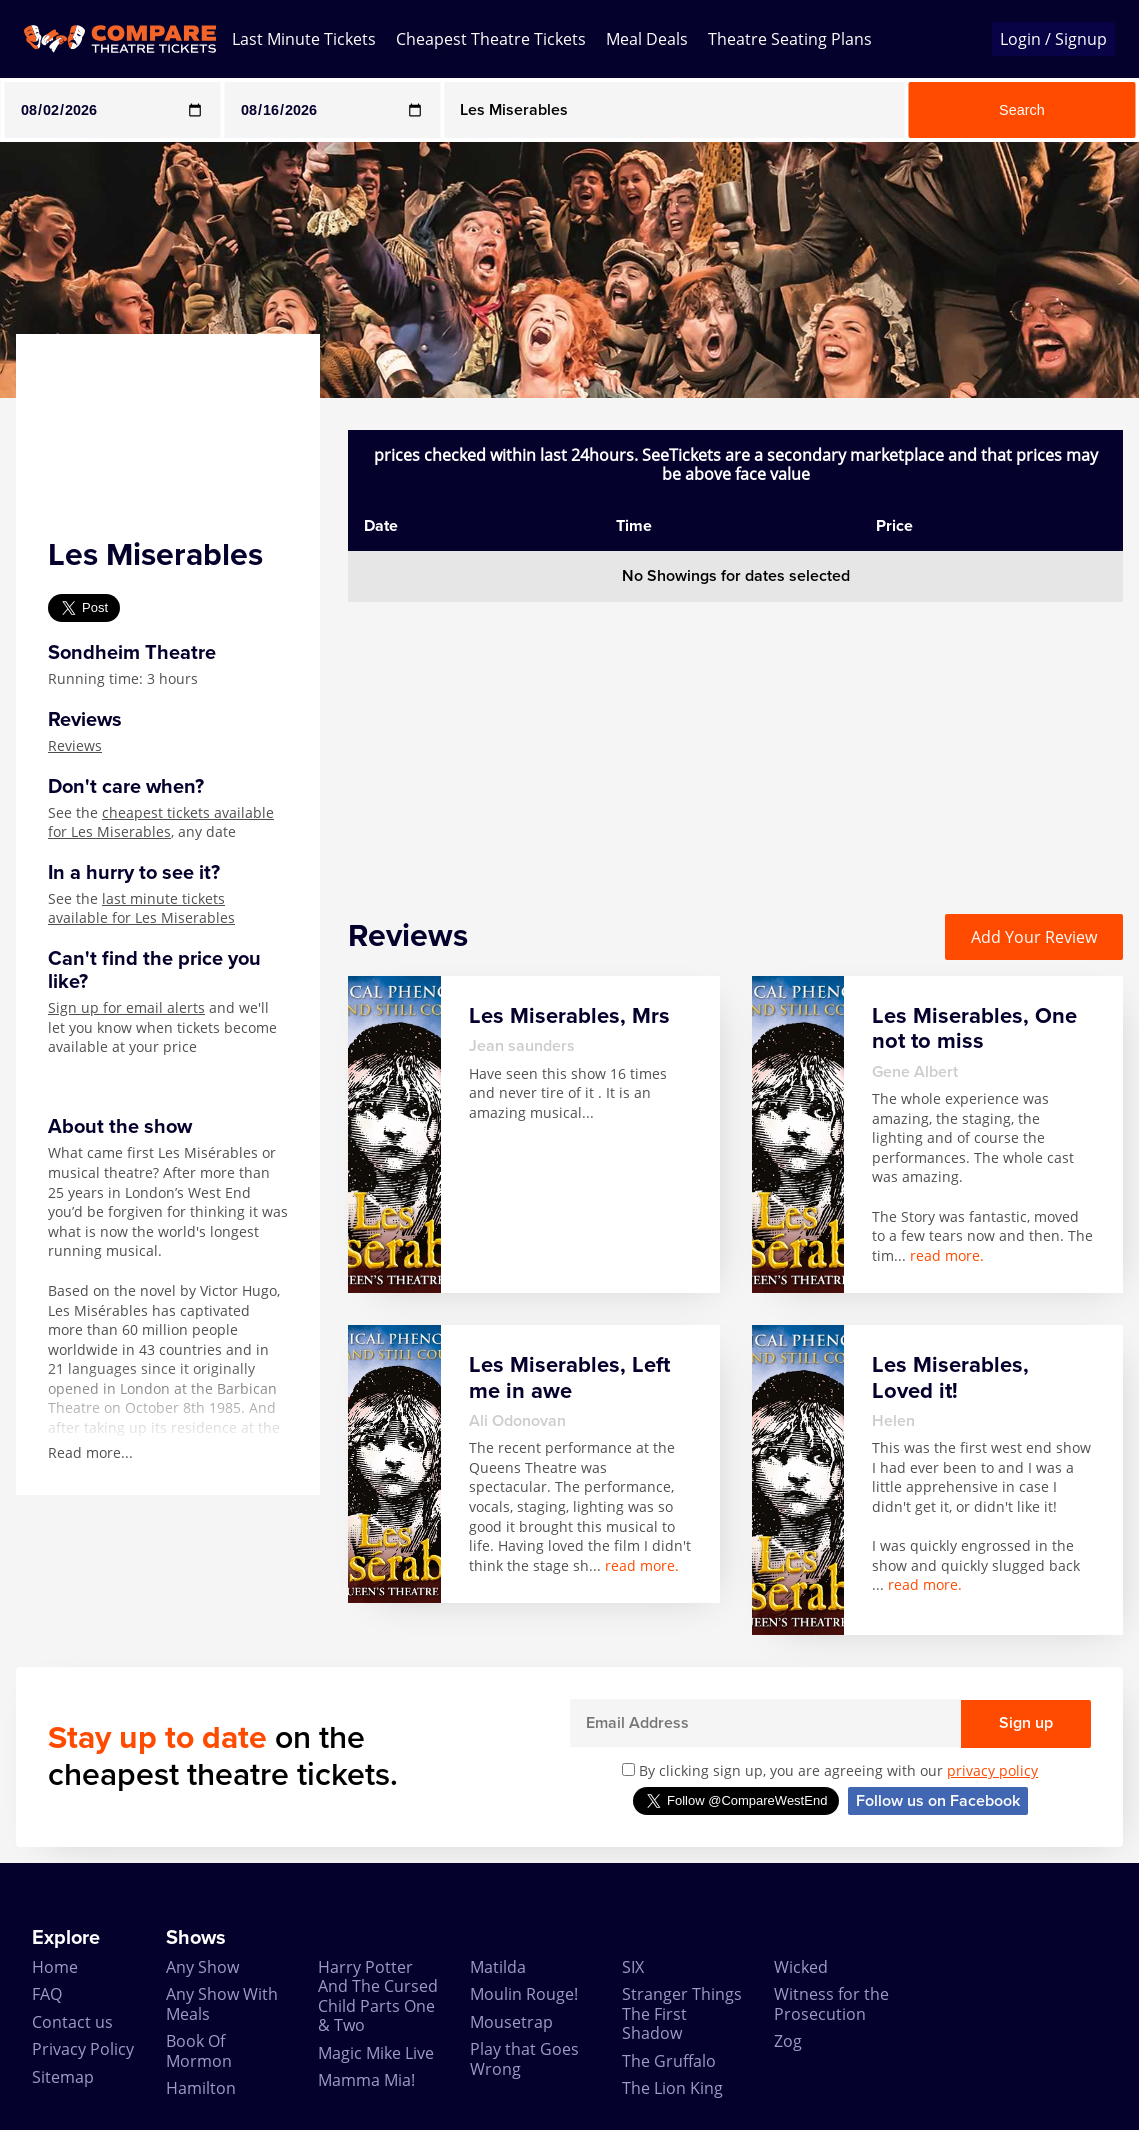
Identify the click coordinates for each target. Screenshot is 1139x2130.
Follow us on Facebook (938, 1801)
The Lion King (672, 2088)
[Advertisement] (735, 742)
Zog (788, 2041)
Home (55, 1967)
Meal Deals (647, 39)
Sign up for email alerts (126, 1007)
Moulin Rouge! (524, 1994)
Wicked (801, 1967)
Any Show (202, 1967)
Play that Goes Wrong (524, 2058)
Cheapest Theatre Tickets (491, 39)
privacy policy (992, 1770)
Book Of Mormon (199, 2050)
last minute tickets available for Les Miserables (141, 908)
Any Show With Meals (222, 2003)
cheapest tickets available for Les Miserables (161, 822)
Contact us (72, 2022)
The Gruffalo (669, 2061)
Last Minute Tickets (304, 39)
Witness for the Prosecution (831, 2003)
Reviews (75, 745)
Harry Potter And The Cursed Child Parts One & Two (378, 1996)
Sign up (1026, 1723)
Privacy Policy (83, 2049)
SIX (633, 1967)
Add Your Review (1034, 937)
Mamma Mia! (366, 2080)
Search (1022, 110)
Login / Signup (1053, 39)
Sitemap (63, 2077)
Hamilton (201, 2088)
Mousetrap (511, 2022)
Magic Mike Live (376, 2053)
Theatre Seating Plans (790, 39)
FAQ (47, 1994)
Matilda (498, 1967)
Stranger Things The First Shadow (682, 2013)
